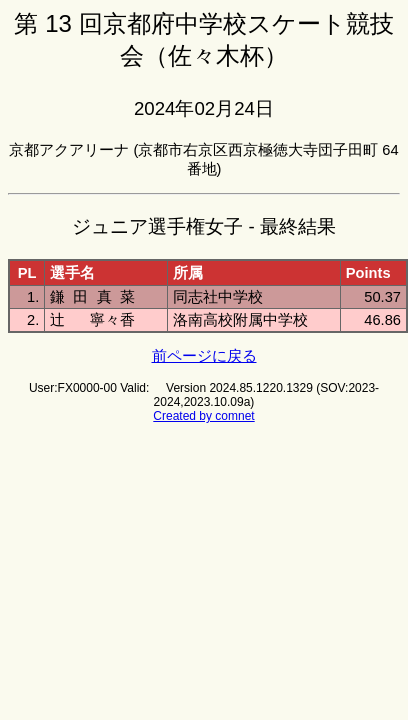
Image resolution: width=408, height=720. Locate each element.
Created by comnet (203, 416)
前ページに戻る (204, 356)
